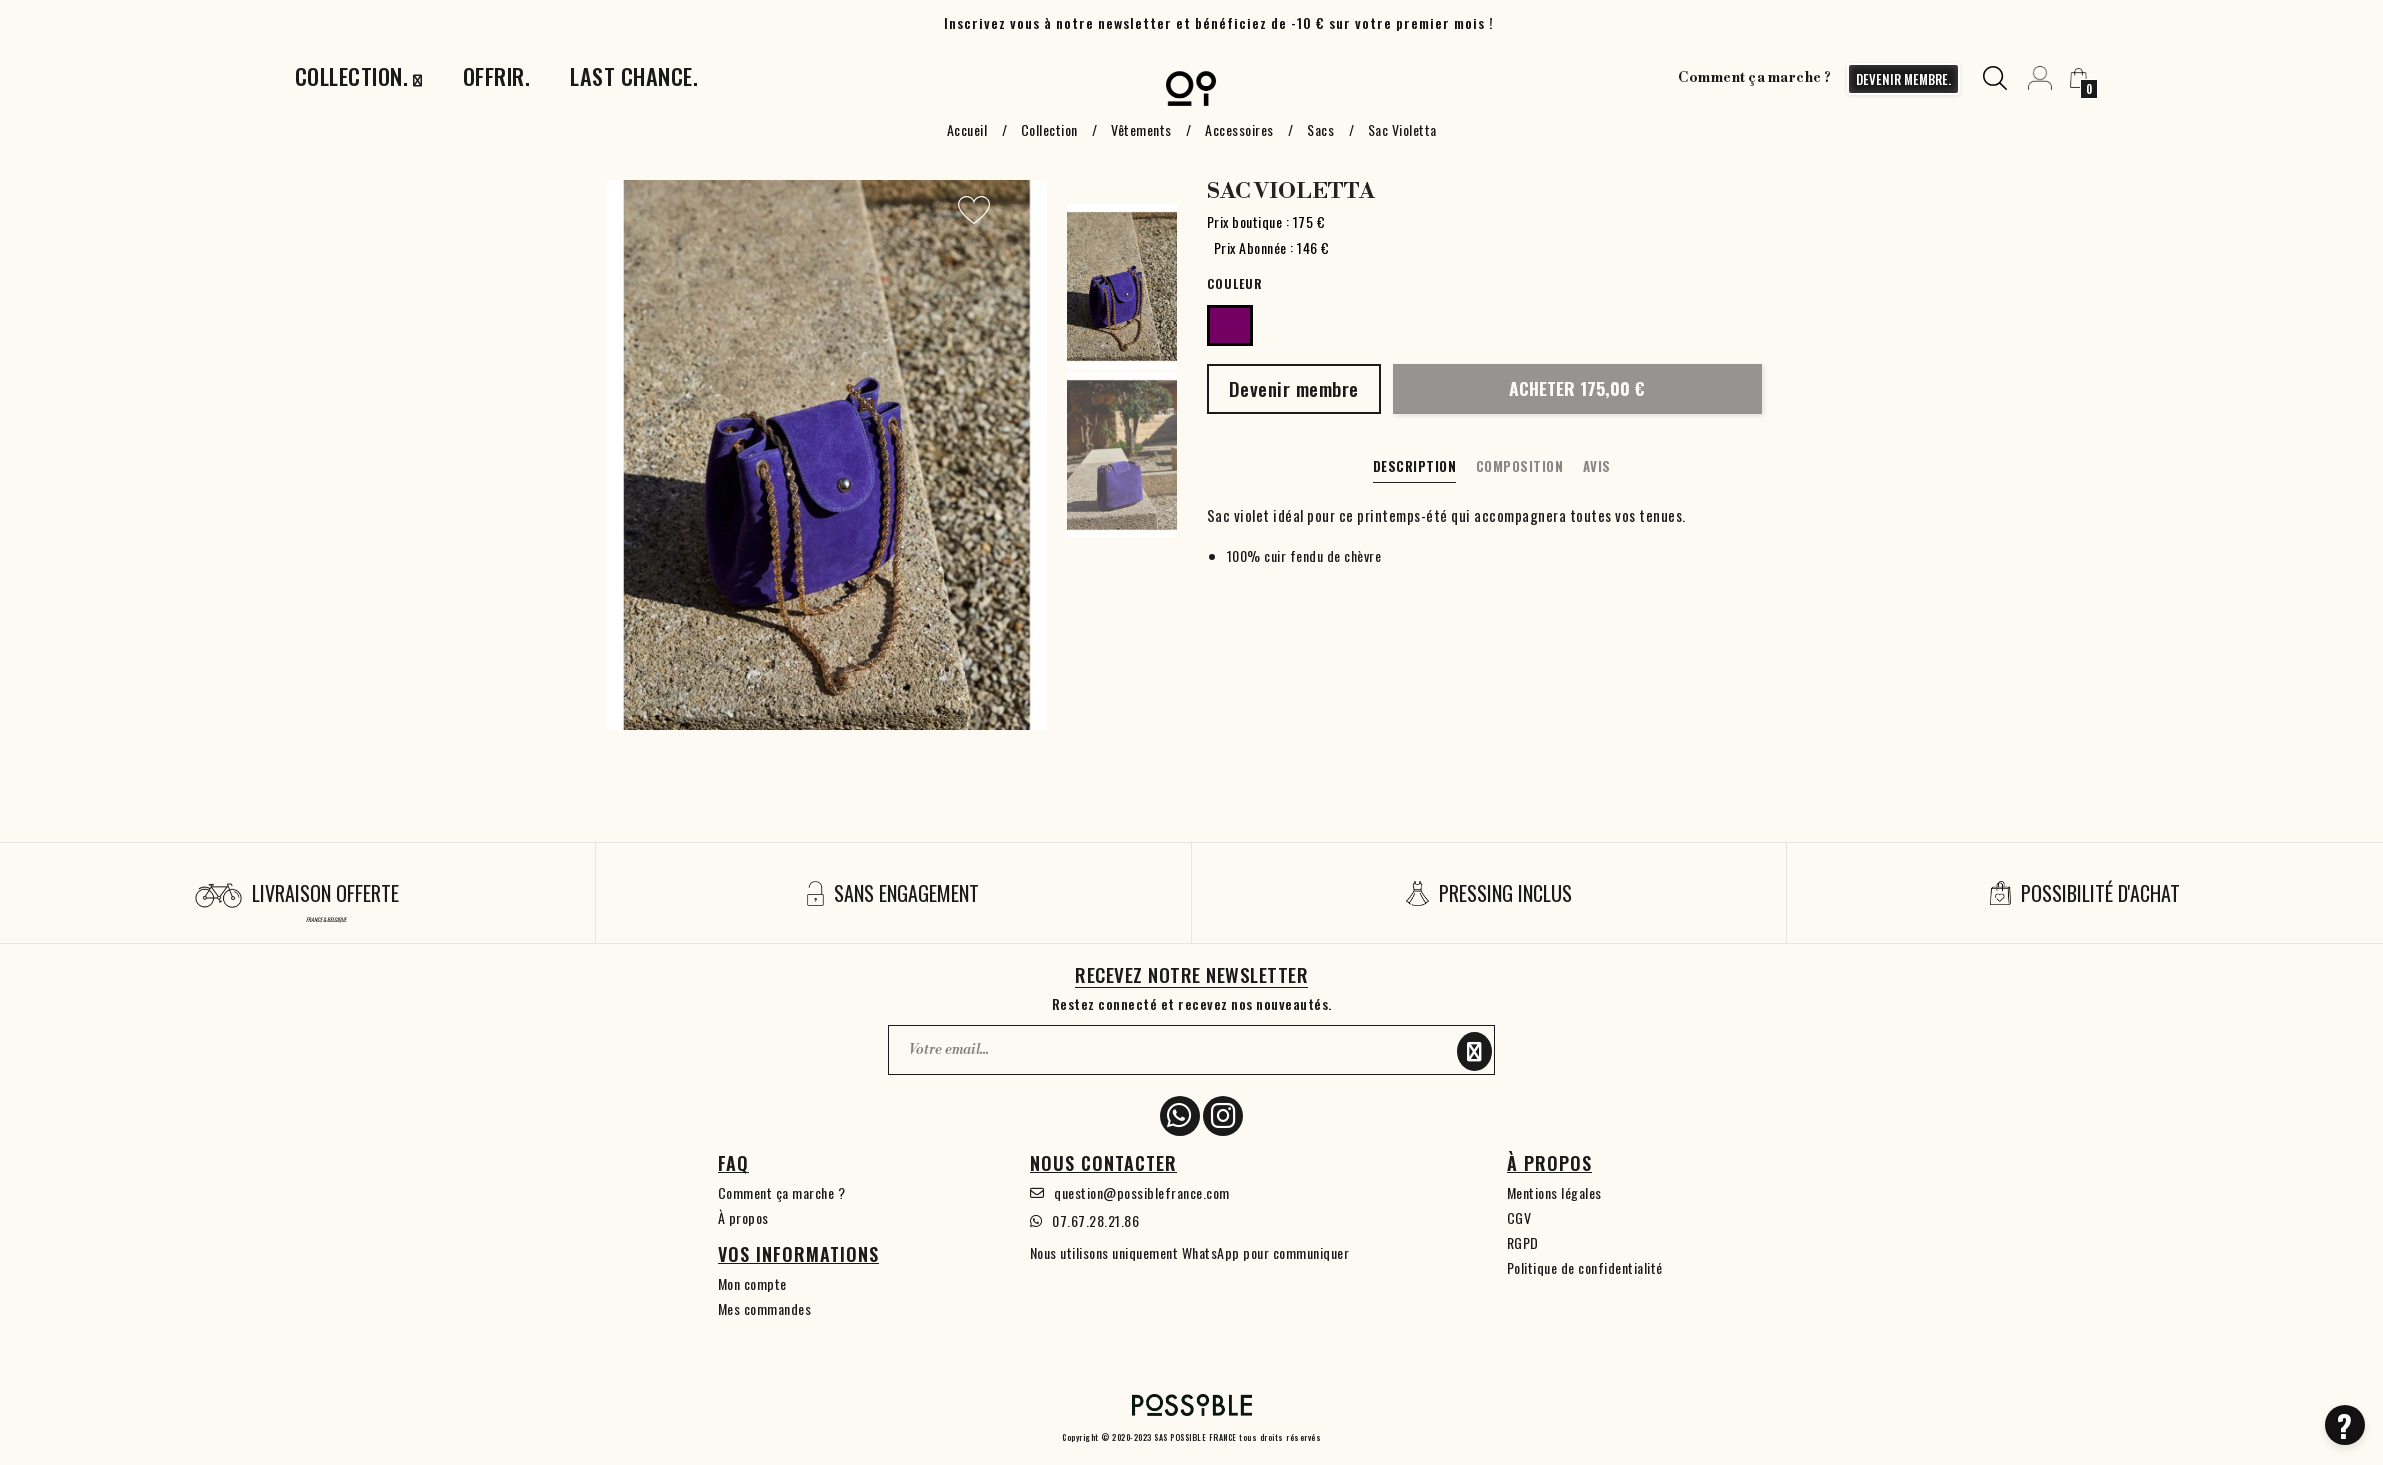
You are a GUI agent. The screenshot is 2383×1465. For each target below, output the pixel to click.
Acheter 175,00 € (1577, 388)
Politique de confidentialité (1585, 1267)
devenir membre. (1903, 79)
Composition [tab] (1520, 466)
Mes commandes (765, 1308)
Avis (1597, 466)
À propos (743, 1217)
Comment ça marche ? (1755, 78)
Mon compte (752, 1283)
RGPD (1523, 1242)
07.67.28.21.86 (1095, 1220)
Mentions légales (1554, 1192)
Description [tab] (1415, 466)
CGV (1519, 1217)
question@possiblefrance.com (1142, 1192)
